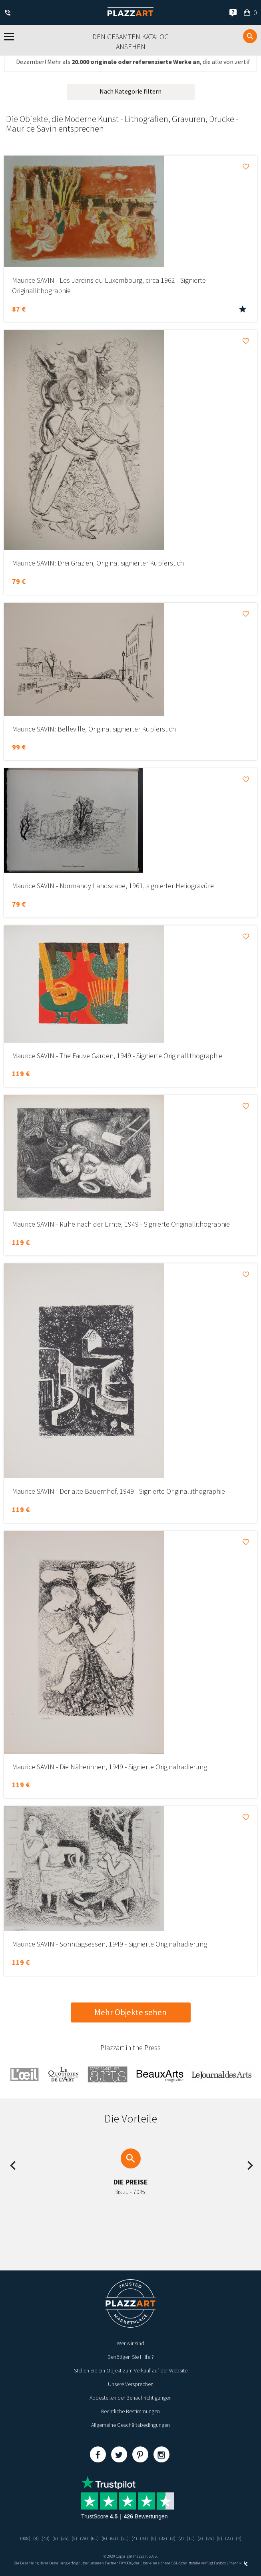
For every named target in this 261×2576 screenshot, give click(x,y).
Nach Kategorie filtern (130, 91)
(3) (172, 2538)
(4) (134, 2538)
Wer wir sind (130, 2343)
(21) (125, 2538)
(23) (229, 2538)
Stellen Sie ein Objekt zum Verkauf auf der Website (130, 2370)
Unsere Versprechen (130, 2384)
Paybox (220, 2563)
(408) (25, 2538)
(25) (210, 2538)
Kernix (239, 2563)
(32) (163, 2538)
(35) (65, 2538)
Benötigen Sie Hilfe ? (131, 2356)
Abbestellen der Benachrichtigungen (130, 2397)
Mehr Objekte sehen (130, 2012)
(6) (55, 2538)
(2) (181, 2538)
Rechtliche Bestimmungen (130, 2411)
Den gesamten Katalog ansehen (130, 42)
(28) (84, 2538)
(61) (95, 2538)
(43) (46, 2538)
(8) (36, 2538)
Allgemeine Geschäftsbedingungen (130, 2424)
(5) (74, 2538)
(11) (191, 2538)
